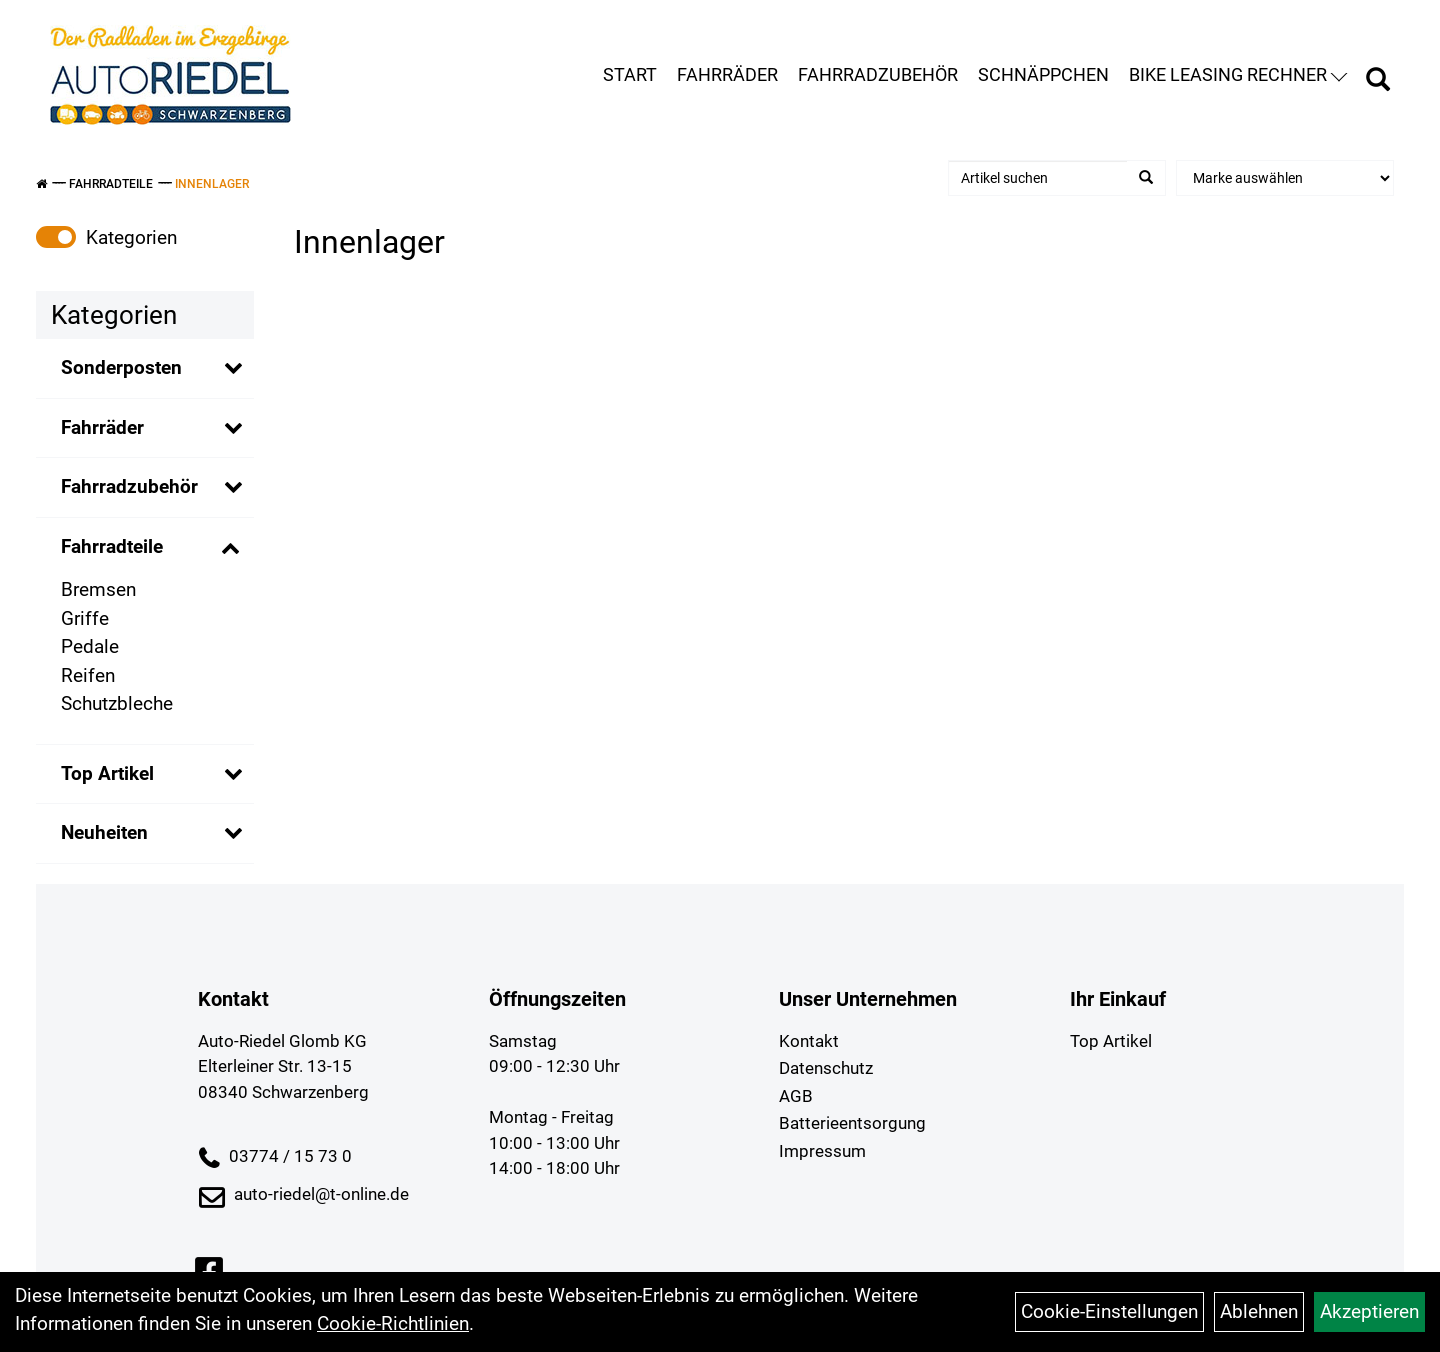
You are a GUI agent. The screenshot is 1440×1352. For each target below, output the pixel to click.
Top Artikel (107, 773)
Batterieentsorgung (852, 1123)
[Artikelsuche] (1378, 82)
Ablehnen (1259, 1311)
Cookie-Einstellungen (1109, 1311)
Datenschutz (826, 1068)
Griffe (85, 618)
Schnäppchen (1043, 74)
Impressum (822, 1151)
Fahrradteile (111, 184)
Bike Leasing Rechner (1238, 74)
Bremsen (98, 589)
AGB (796, 1096)
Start (630, 74)
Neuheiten (104, 832)
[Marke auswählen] (1285, 178)
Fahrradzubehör (878, 74)
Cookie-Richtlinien (393, 1323)
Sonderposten (121, 367)
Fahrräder (727, 74)
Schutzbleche (117, 703)
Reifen (88, 675)
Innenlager (212, 184)
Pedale (90, 646)
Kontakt (809, 1041)
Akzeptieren (1369, 1311)
